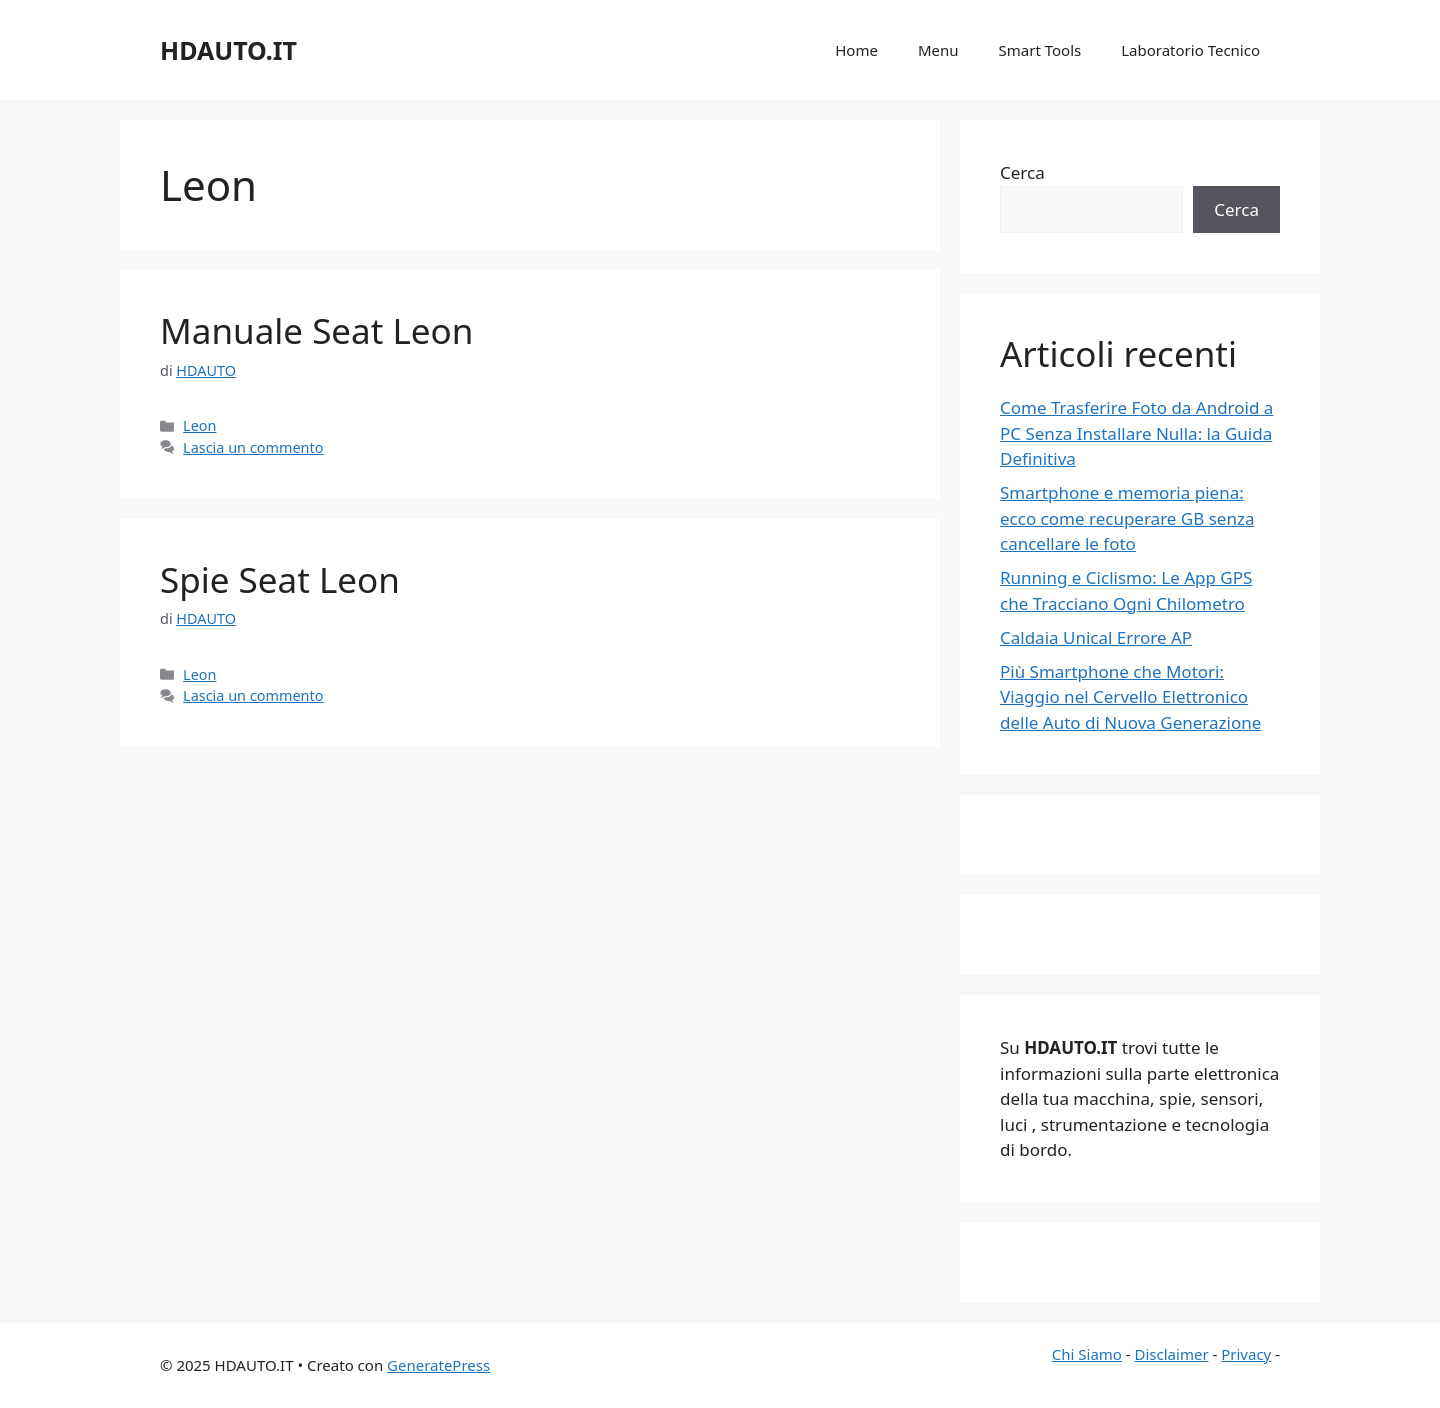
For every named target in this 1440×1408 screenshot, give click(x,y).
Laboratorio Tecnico (1190, 50)
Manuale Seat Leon (316, 330)
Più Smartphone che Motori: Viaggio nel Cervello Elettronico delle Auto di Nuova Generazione (1130, 697)
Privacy (1246, 1354)
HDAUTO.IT (228, 50)
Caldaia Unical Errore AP (1096, 637)
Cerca (1022, 172)
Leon (199, 425)
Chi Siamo (1087, 1354)
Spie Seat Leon (280, 579)
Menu (938, 50)
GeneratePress (438, 1365)
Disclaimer (1172, 1354)
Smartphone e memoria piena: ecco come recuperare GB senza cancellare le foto (1127, 518)
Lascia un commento (253, 447)
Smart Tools (1040, 50)
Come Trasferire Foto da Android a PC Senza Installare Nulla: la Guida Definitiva (1136, 433)
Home (856, 50)
